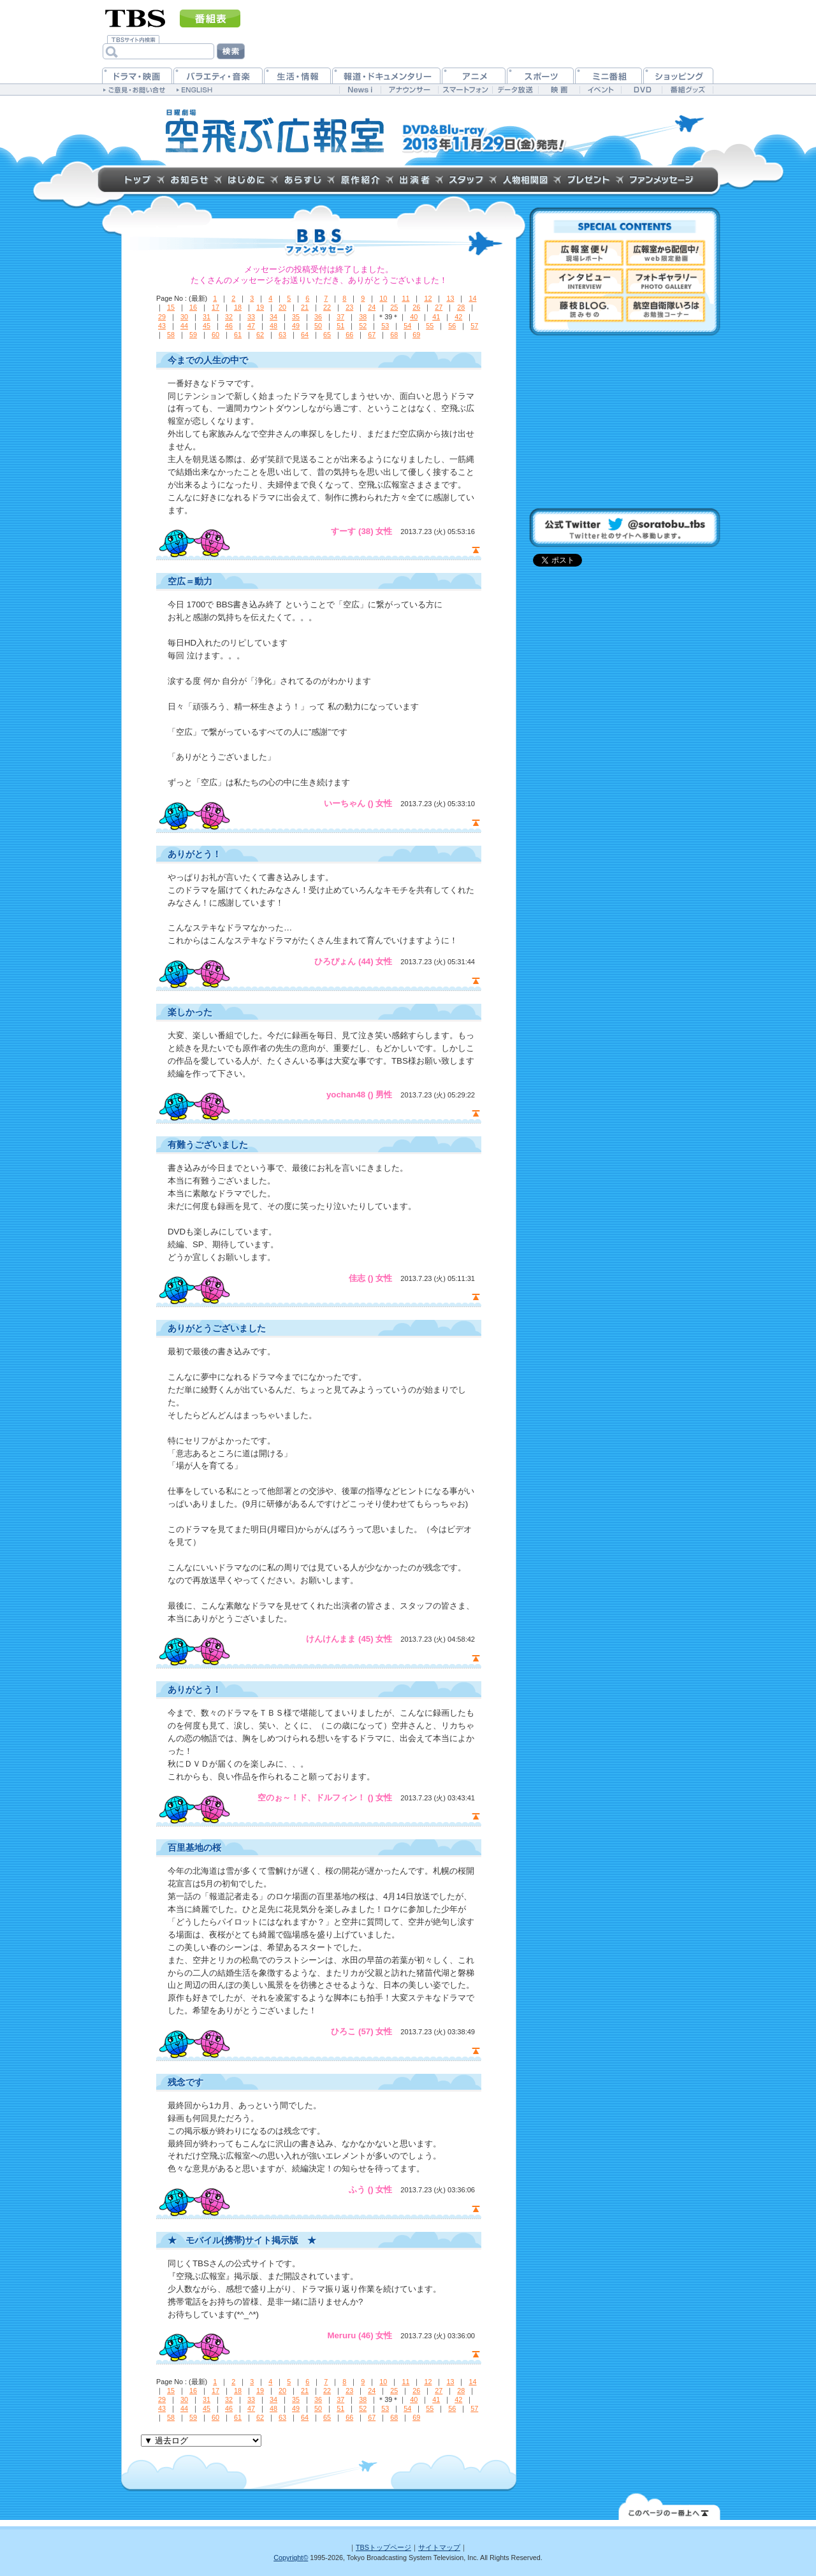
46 (229, 325)
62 (260, 334)
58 (171, 334)
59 (193, 334)
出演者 (414, 179)
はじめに (246, 179)
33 (251, 317)
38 (363, 317)
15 (171, 307)
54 (407, 325)
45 (206, 325)
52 (363, 325)
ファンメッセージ (661, 179)
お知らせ (189, 179)
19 (260, 307)
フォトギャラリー (665, 281)
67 (371, 334)
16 (193, 307)
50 (318, 325)
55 (429, 325)
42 (458, 317)
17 (215, 307)
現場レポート (583, 253)
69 (416, 334)
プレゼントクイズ (588, 179)
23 (349, 307)
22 (327, 307)
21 (305, 307)
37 (340, 317)
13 (450, 298)
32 (229, 317)
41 (436, 317)
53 (385, 325)
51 (340, 325)
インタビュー (583, 281)
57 (474, 325)
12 (428, 298)
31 (206, 317)
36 (318, 317)
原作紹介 (360, 179)
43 (162, 325)
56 (452, 325)
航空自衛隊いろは (665, 309)
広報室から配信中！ (665, 253)
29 (162, 317)
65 (327, 334)
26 (416, 307)
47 (251, 325)
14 (472, 298)
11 (405, 298)
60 (215, 334)
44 (184, 325)
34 (273, 317)
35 (296, 317)
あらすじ (302, 179)
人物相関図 (525, 179)
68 (394, 334)
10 (383, 298)
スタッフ (466, 179)
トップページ (138, 179)
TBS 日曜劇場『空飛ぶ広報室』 (274, 131)
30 (184, 317)
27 (438, 307)
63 (282, 334)
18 (238, 307)
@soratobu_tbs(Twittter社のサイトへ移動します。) (625, 528)
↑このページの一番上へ (669, 2505)
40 (414, 317)
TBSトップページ (383, 2547)
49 (296, 325)
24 (371, 307)
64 (305, 334)
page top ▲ (475, 550)
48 (273, 325)
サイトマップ (439, 2547)
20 (282, 307)
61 (238, 334)
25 (394, 307)
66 (349, 334)
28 (461, 307)
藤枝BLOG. (583, 309)
